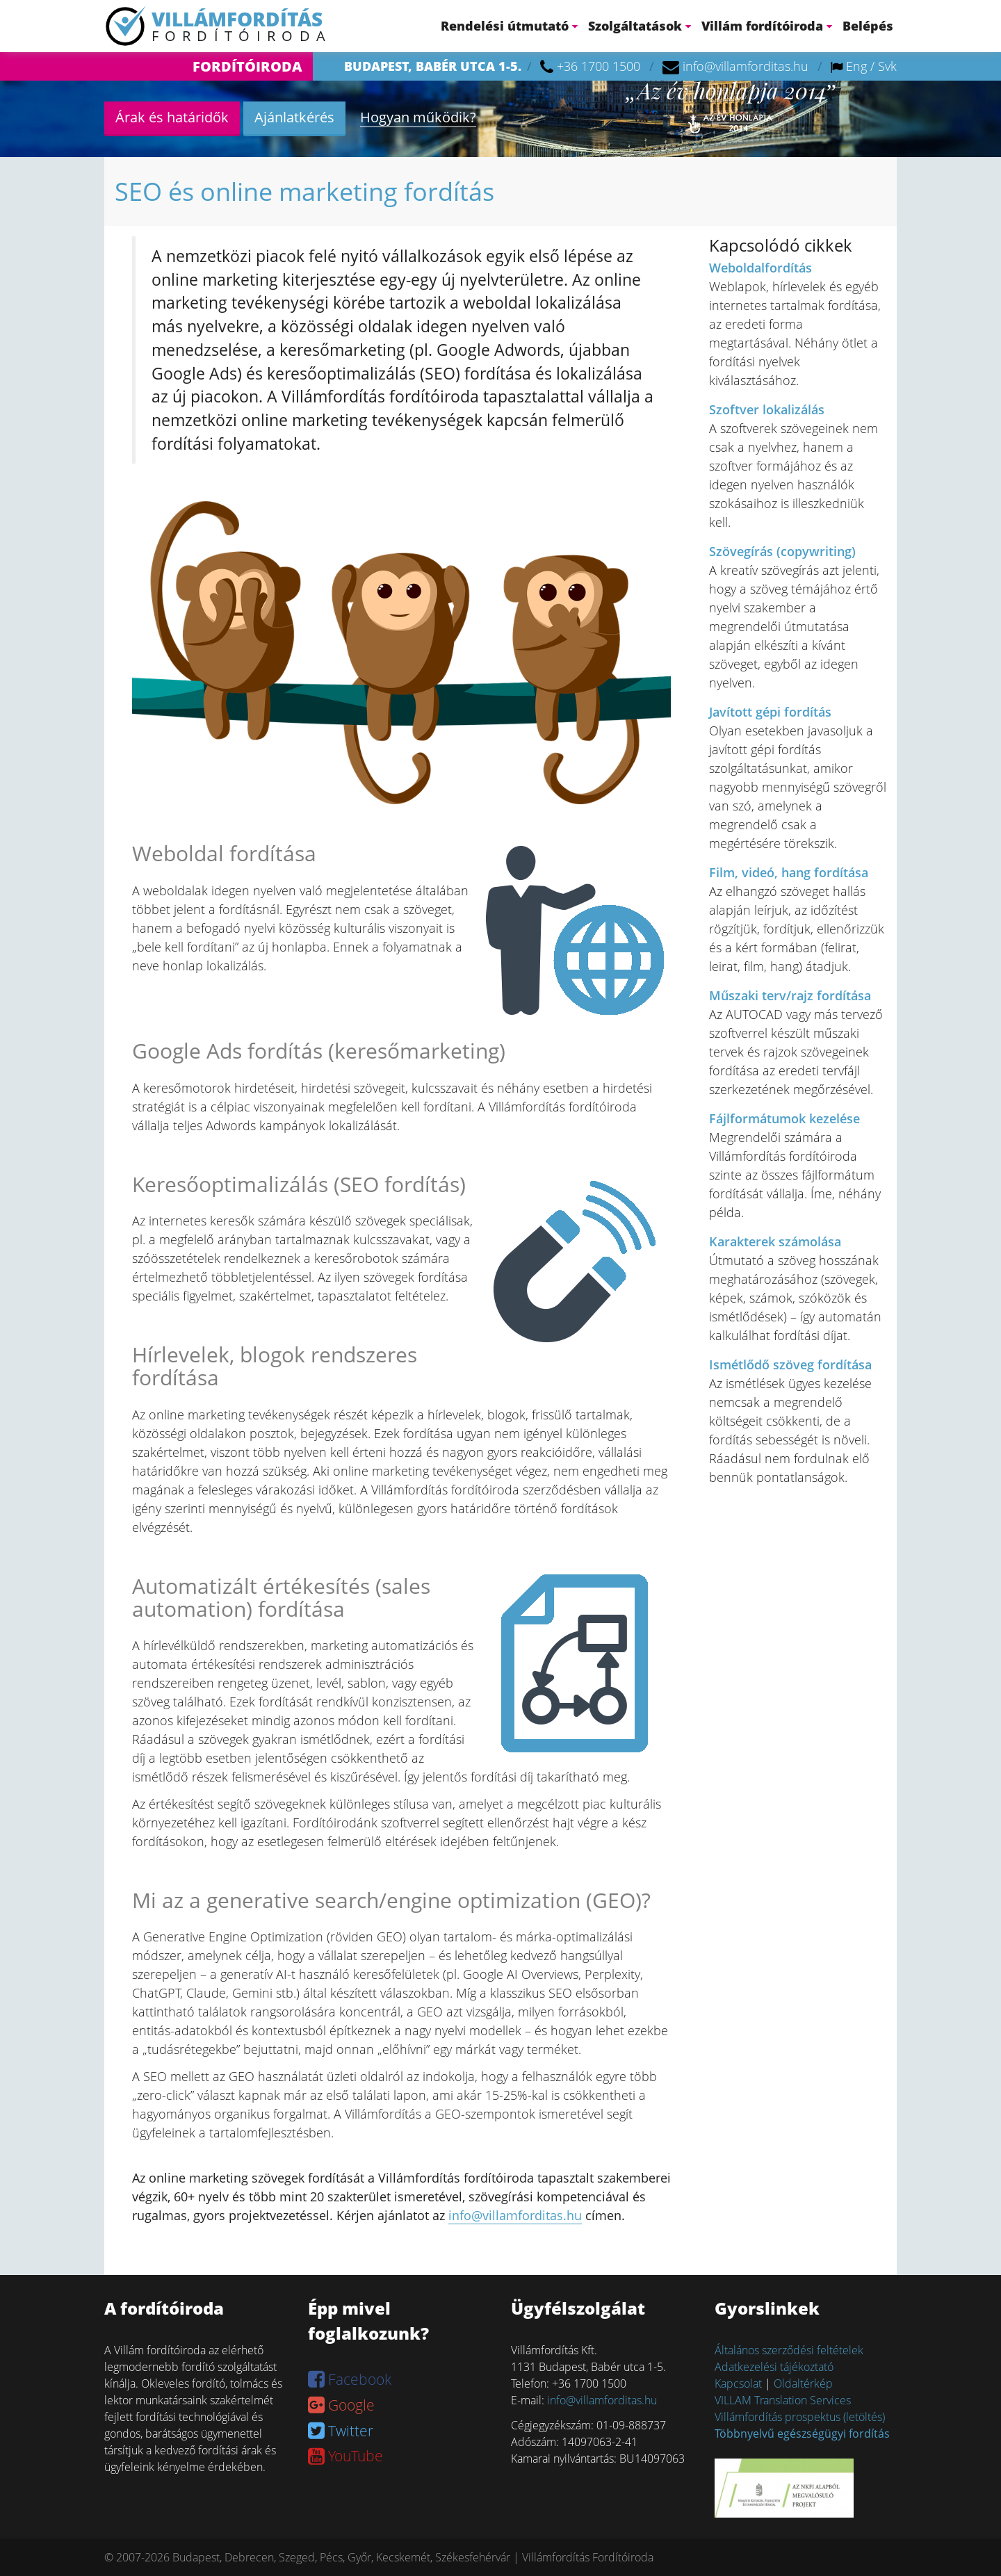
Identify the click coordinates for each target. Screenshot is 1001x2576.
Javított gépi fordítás (770, 711)
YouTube (345, 2455)
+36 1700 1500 (598, 66)
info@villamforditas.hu (745, 66)
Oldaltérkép (803, 2383)
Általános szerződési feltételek (789, 2350)
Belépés (868, 25)
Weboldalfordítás (760, 267)
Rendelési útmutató (509, 25)
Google (341, 2405)
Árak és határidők (172, 117)
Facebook (349, 2379)
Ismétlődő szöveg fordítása (790, 1364)
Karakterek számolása (775, 1241)
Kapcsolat (738, 2383)
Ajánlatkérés (294, 117)
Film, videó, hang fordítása (788, 872)
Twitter (340, 2430)
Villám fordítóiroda (766, 25)
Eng (856, 66)
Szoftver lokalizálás (766, 409)
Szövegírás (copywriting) (782, 551)
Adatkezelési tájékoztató (774, 2366)
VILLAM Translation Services (783, 2400)
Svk (887, 66)
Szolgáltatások (639, 25)
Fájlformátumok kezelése (784, 1118)
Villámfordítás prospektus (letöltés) (800, 2416)
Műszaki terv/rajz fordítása (790, 995)
